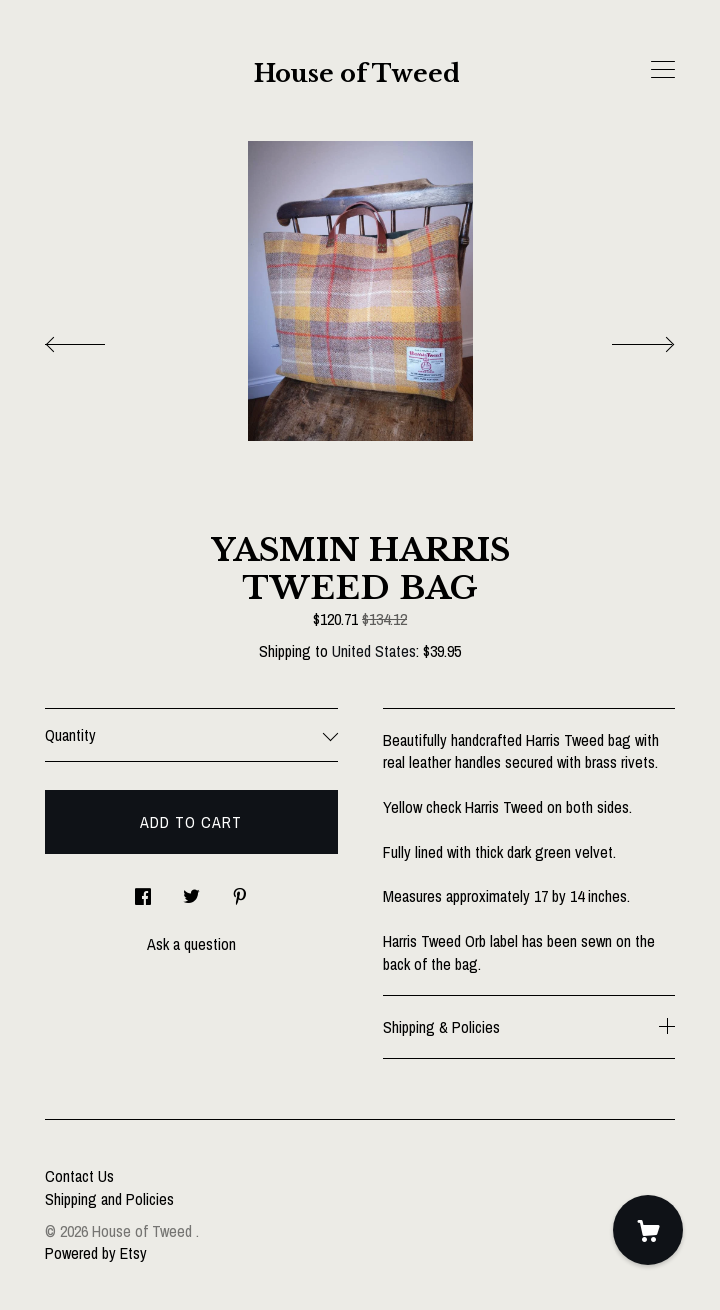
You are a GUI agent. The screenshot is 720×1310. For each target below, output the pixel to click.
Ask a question (191, 944)
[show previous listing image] (95, 339)
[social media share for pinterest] (240, 890)
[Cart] (648, 1230)
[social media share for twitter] (191, 890)
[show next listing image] (625, 339)
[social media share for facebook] (143, 890)
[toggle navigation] (663, 70)
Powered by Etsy (96, 1253)
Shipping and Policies (109, 1199)
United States (374, 651)
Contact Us (79, 1176)
